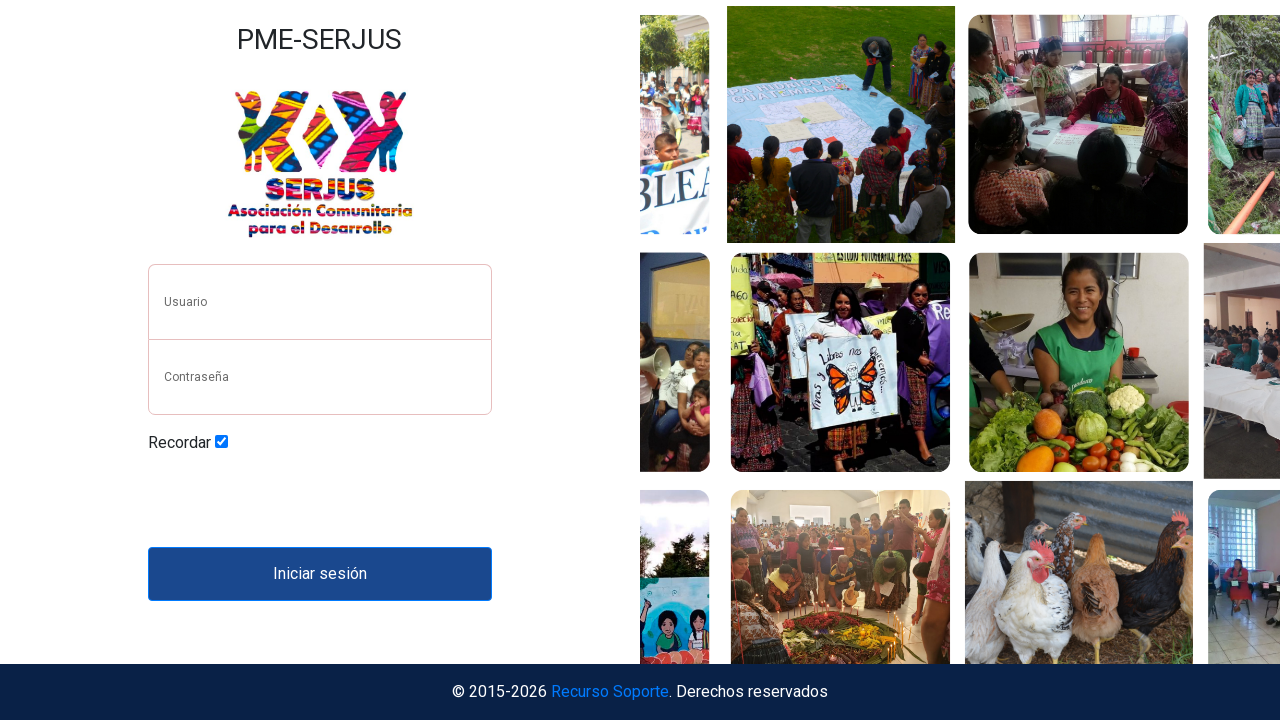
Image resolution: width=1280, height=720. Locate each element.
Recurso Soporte (610, 691)
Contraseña (196, 377)
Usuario (185, 302)
